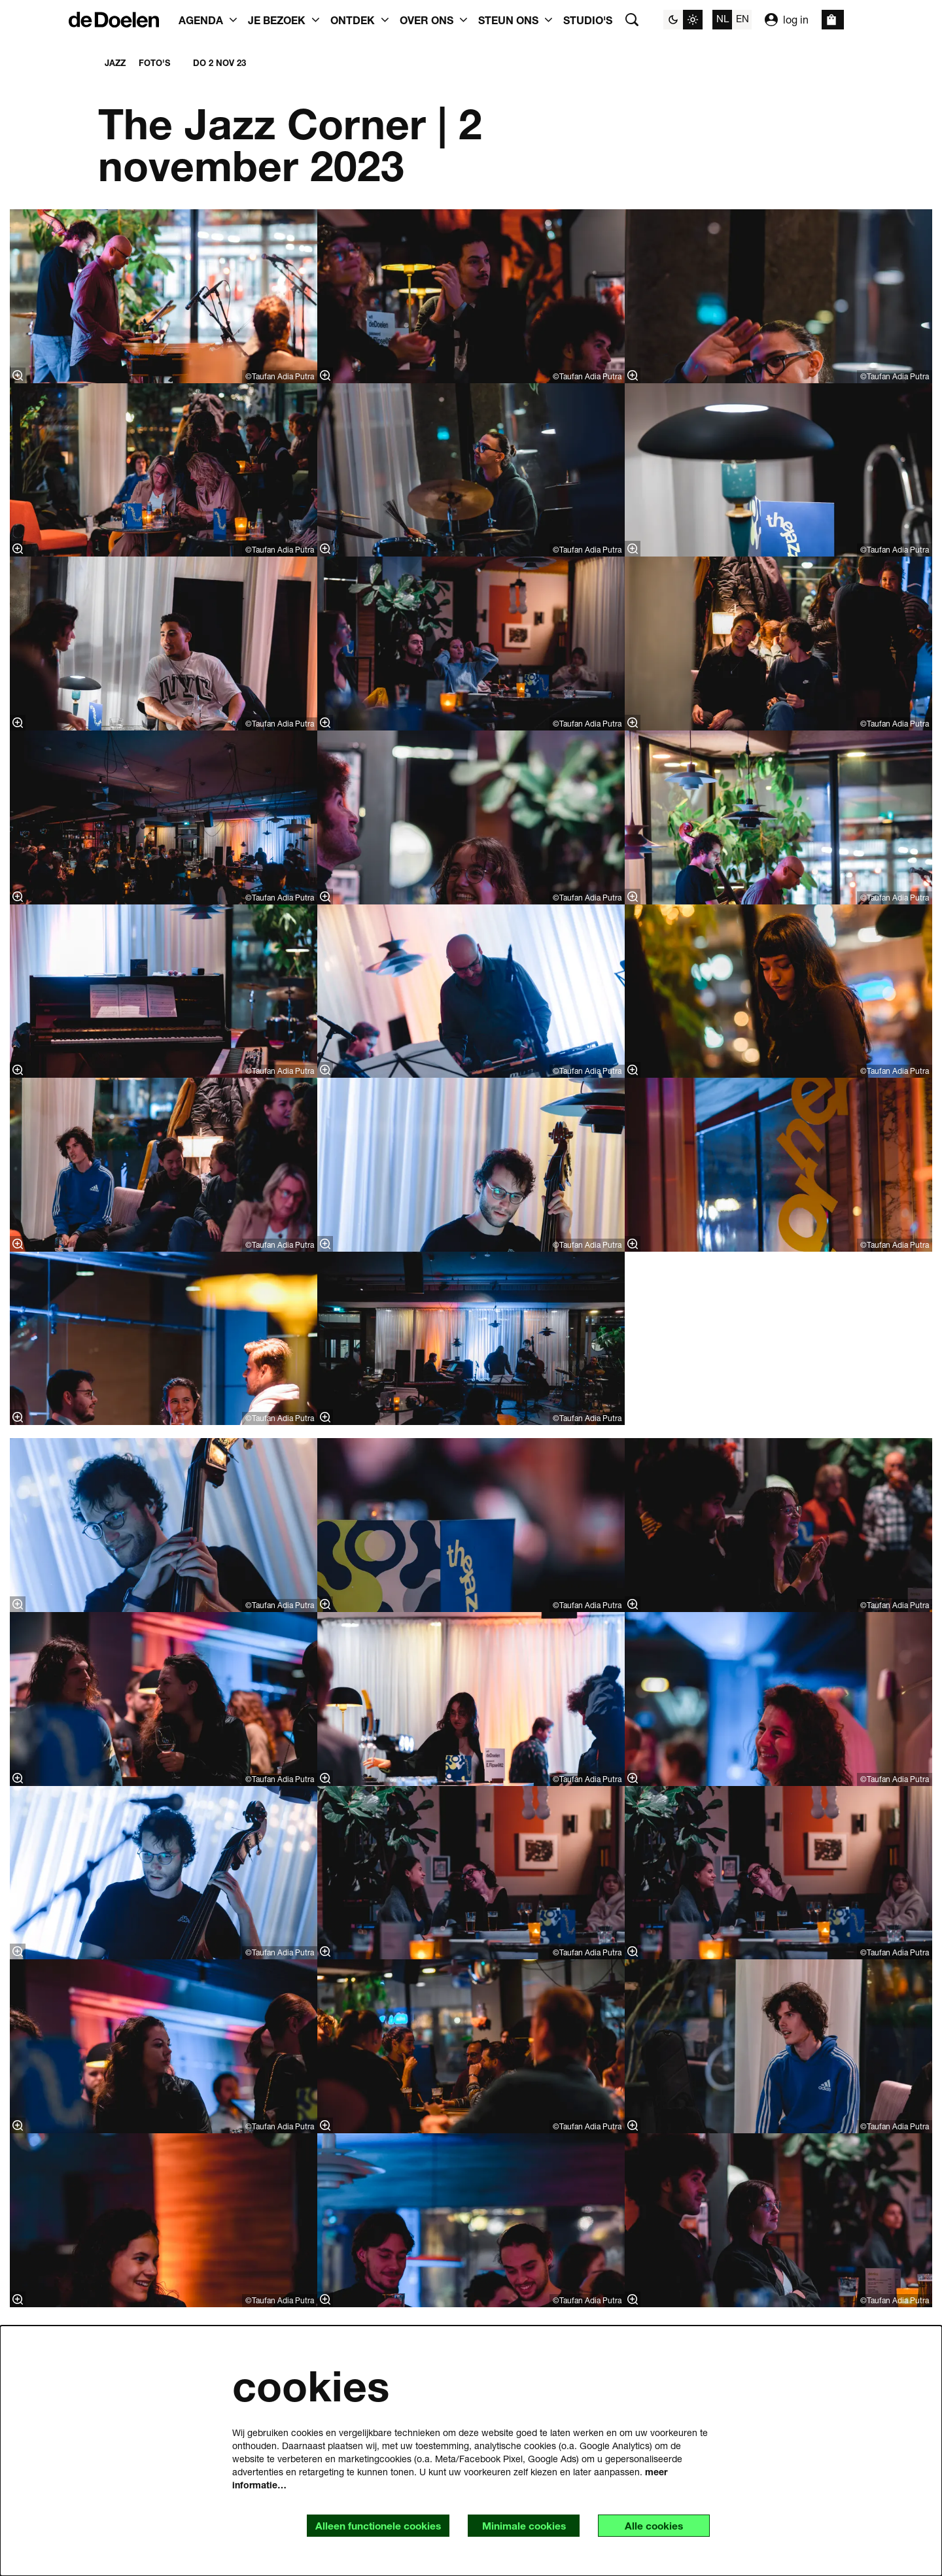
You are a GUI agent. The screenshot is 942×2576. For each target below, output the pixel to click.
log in (787, 19)
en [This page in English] (742, 18)
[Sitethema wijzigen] (683, 19)
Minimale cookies (519, 2525)
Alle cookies (652, 2525)
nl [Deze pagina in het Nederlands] (722, 18)
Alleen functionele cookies (369, 2525)
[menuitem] (587, 19)
